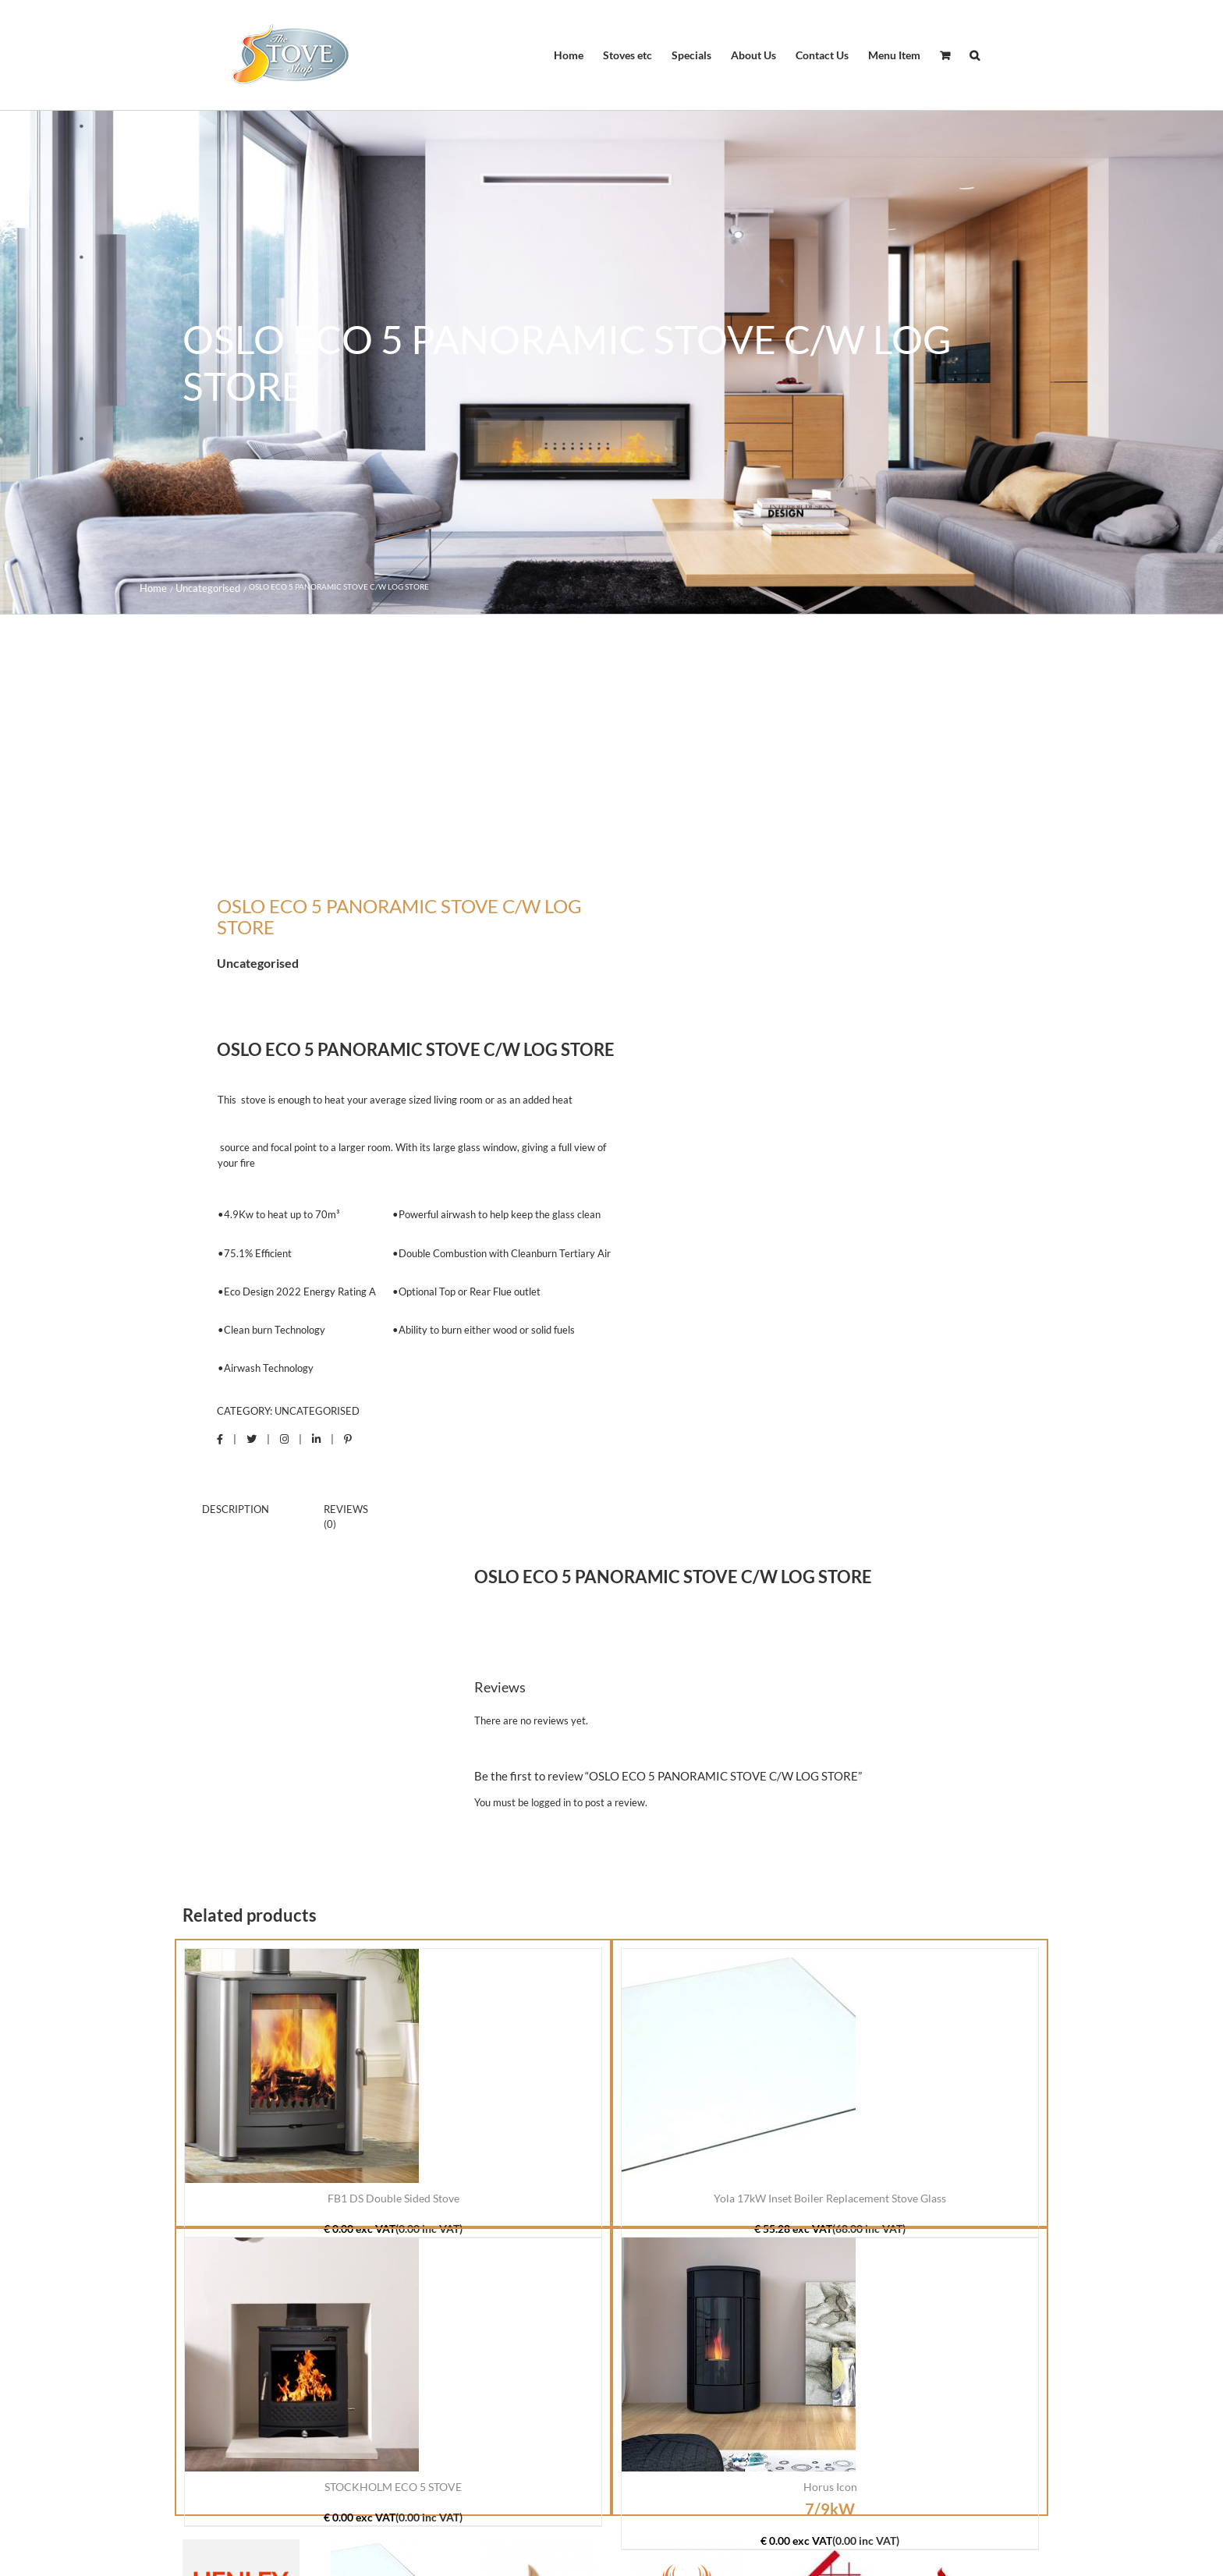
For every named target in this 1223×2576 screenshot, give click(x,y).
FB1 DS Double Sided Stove (393, 2198)
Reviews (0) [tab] (346, 1517)
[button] (975, 55)
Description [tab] (235, 1509)
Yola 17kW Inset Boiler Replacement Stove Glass (830, 2198)
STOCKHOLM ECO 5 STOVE (393, 2486)
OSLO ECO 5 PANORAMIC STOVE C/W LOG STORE (416, 1049)
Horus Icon (830, 2486)
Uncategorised (317, 1411)
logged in (551, 1802)
